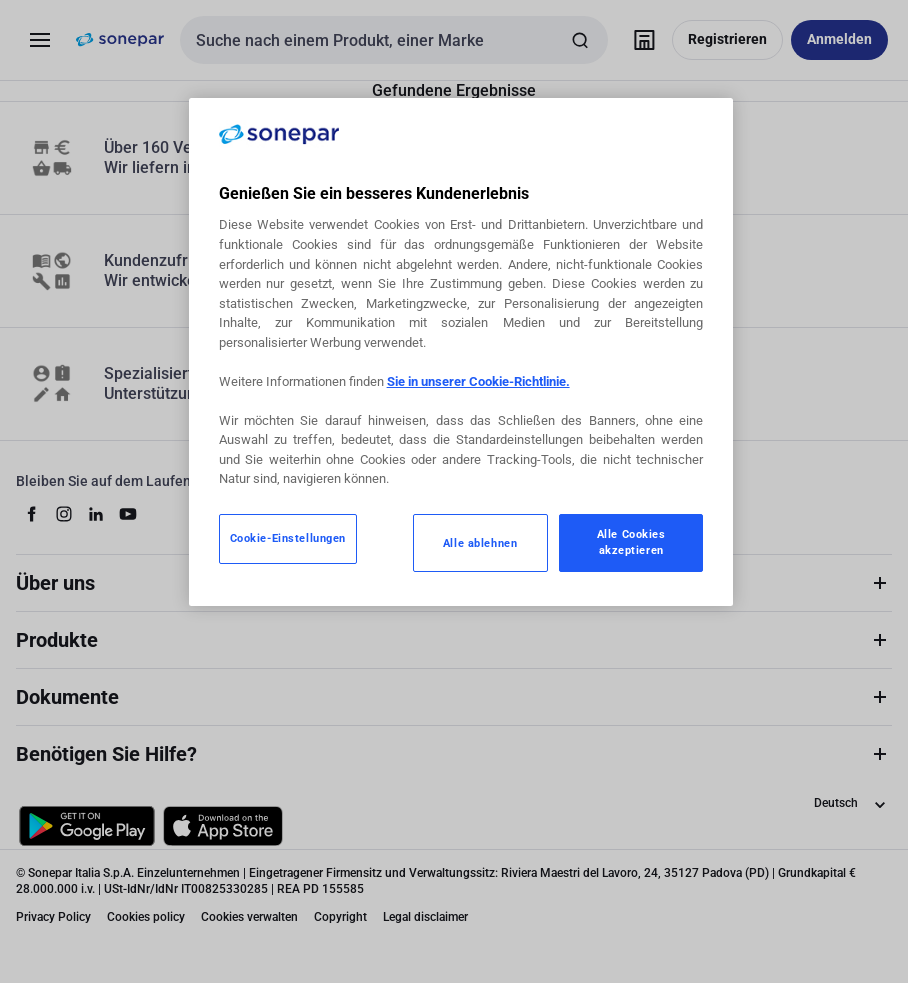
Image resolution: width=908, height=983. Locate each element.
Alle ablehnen (480, 543)
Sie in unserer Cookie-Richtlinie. (478, 381)
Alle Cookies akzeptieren (631, 542)
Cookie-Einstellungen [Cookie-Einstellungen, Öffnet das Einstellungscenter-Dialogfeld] (288, 538)
